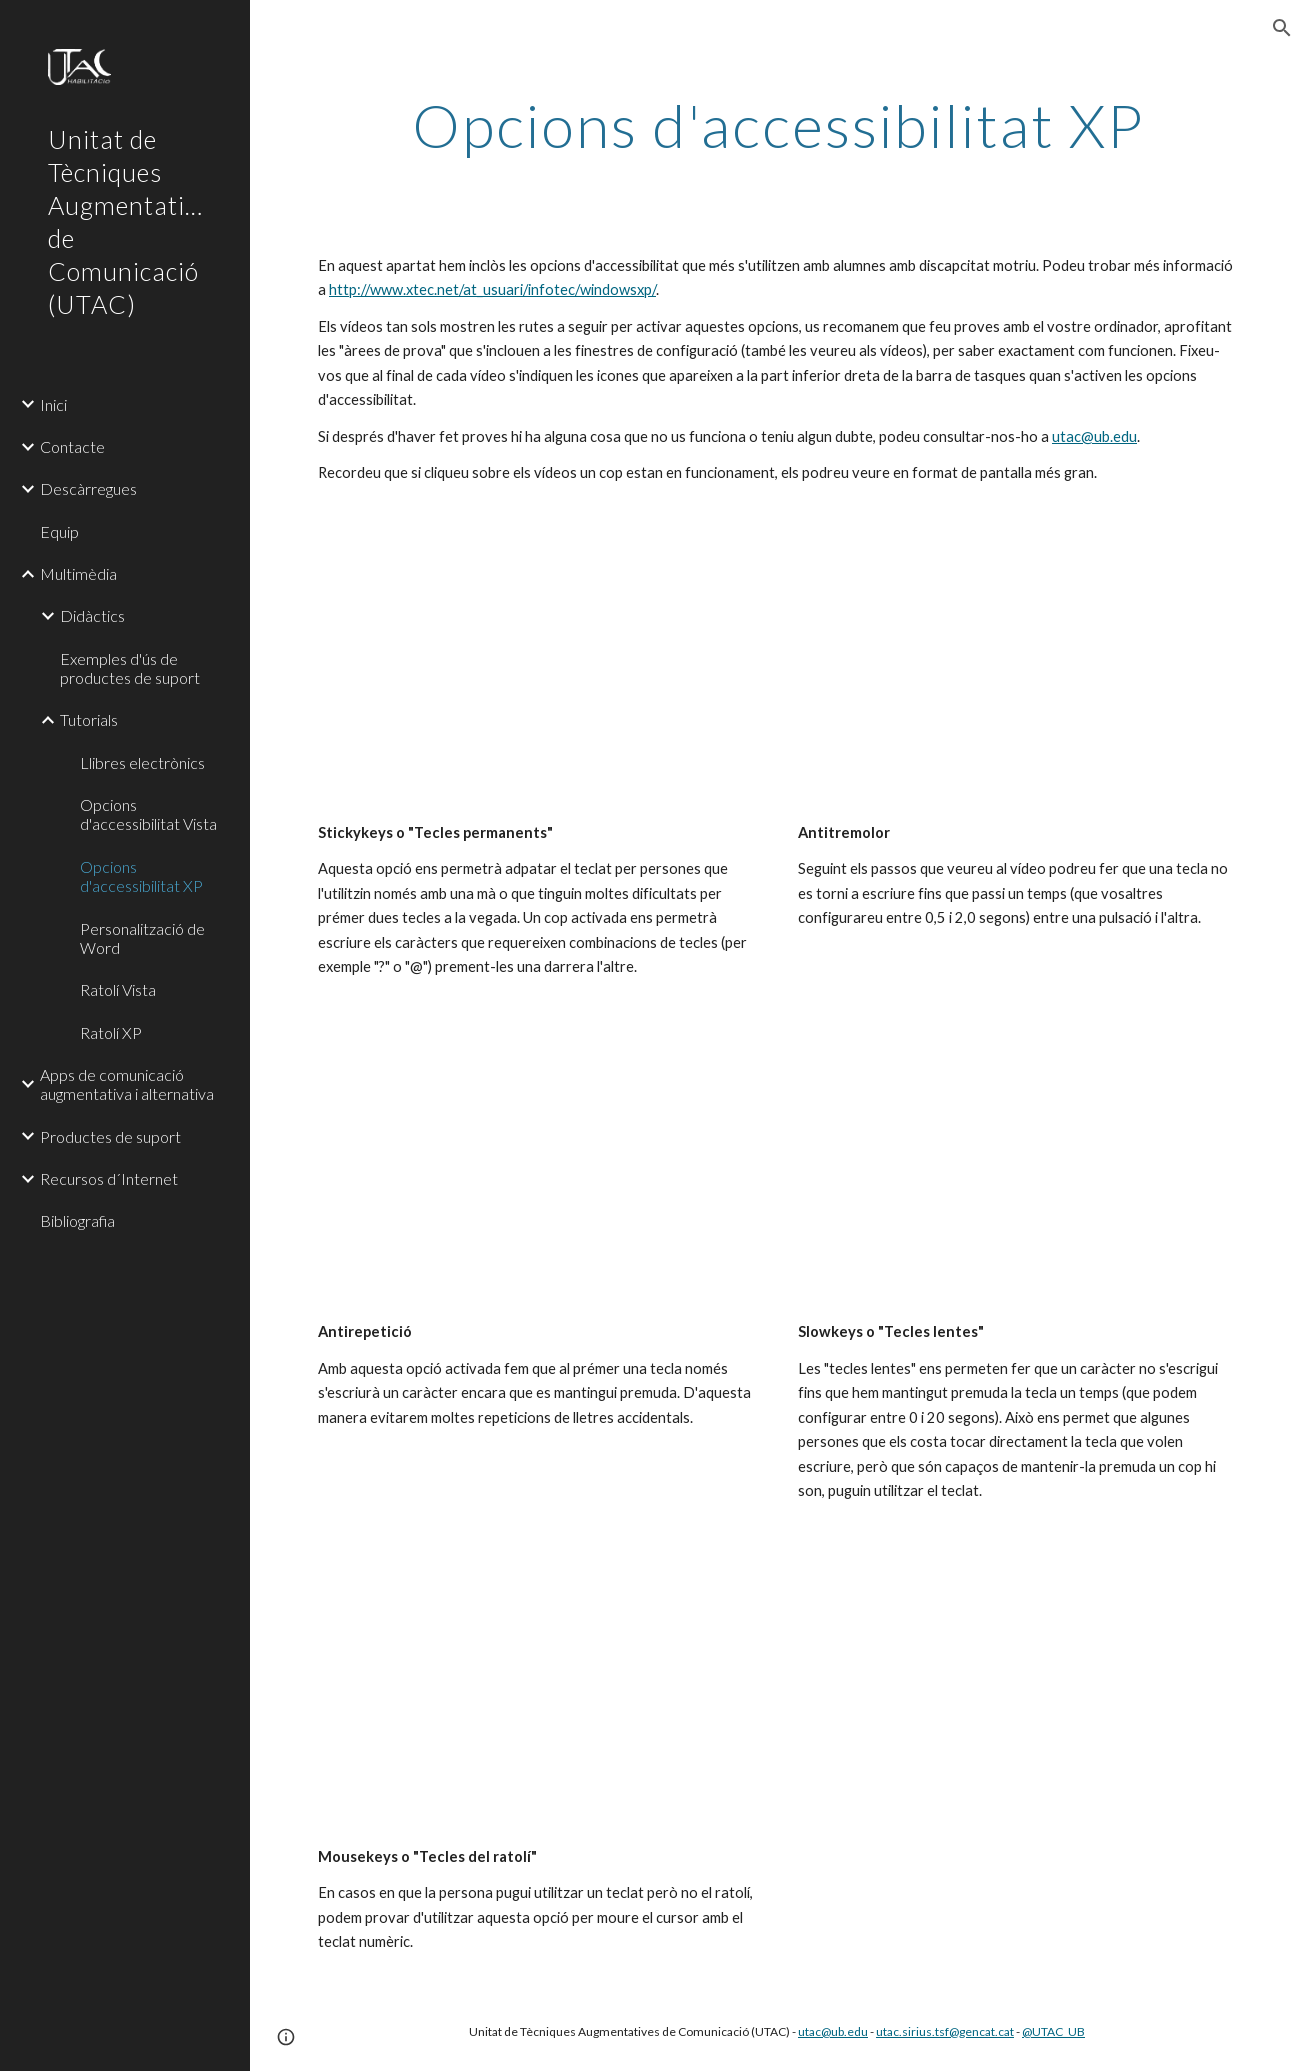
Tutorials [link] (89, 719)
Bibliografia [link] (77, 1220)
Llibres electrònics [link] (142, 762)
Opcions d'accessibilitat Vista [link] (148, 814)
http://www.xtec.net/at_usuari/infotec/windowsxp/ (492, 289)
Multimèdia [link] (78, 573)
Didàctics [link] (92, 615)
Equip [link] (59, 531)
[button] (1282, 28)
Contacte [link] (72, 446)
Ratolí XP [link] (111, 1032)
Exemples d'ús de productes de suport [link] (130, 668)
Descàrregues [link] (88, 488)
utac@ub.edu (1094, 436)
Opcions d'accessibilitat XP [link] (141, 876)
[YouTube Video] (538, 674)
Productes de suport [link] (110, 1136)
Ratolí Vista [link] (118, 989)
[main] (778, 125)
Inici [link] (53, 404)
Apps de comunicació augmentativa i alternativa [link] (127, 1084)
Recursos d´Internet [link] (109, 1178)
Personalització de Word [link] (142, 938)
